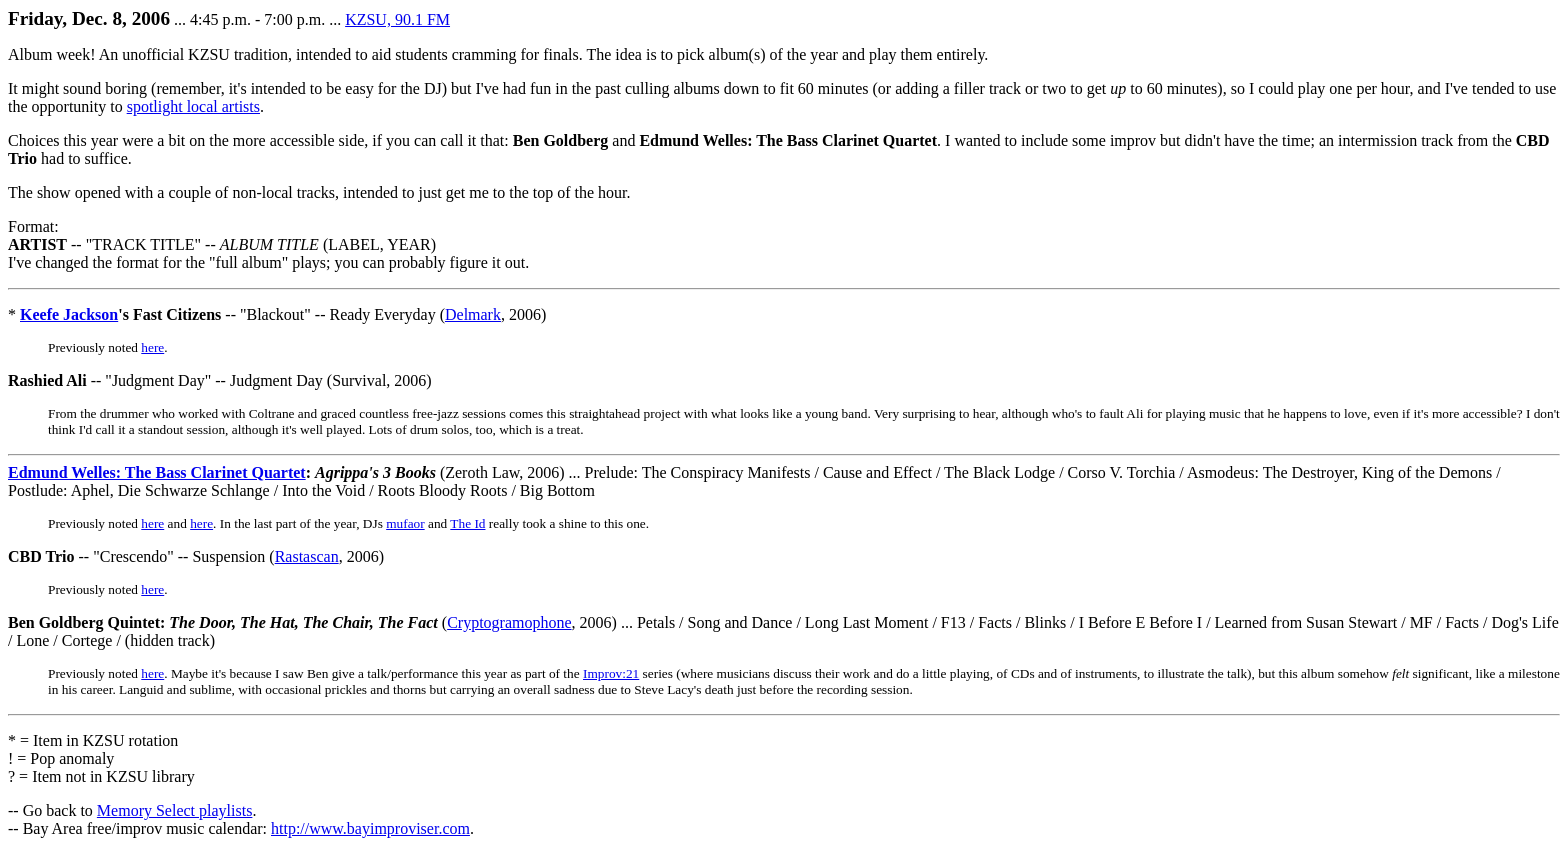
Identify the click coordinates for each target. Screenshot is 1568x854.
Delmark (473, 314)
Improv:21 (611, 673)
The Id (467, 523)
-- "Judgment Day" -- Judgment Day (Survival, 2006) (220, 380)
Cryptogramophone (509, 622)
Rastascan (307, 556)
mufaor (405, 523)
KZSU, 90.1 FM (397, 19)
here (152, 347)
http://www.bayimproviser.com (370, 828)
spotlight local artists (193, 106)
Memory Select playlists (175, 810)
